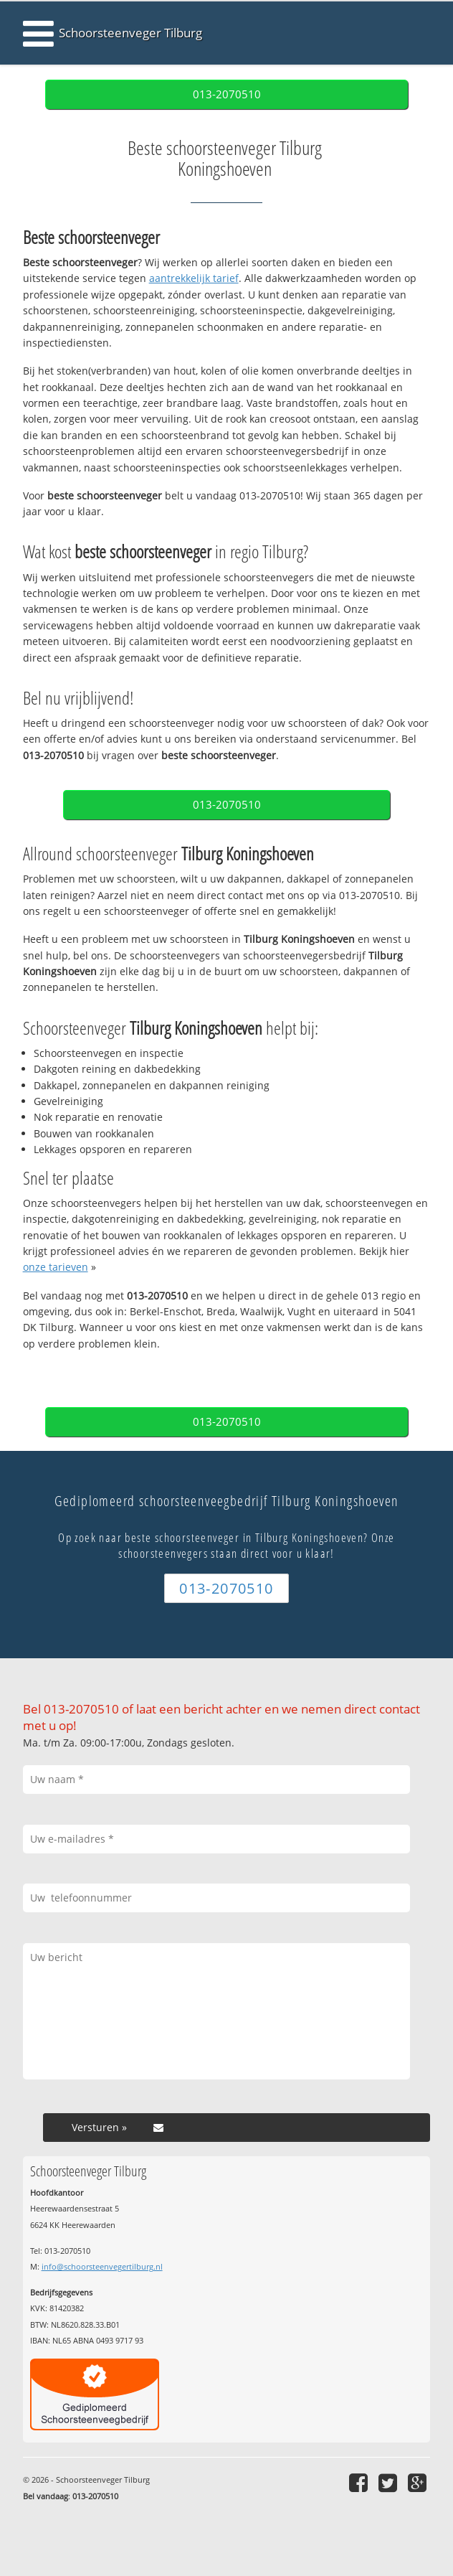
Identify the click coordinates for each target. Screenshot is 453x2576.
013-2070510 (227, 94)
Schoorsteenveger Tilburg (130, 32)
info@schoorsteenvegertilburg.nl (102, 2266)
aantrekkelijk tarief (194, 278)
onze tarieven (55, 1267)
